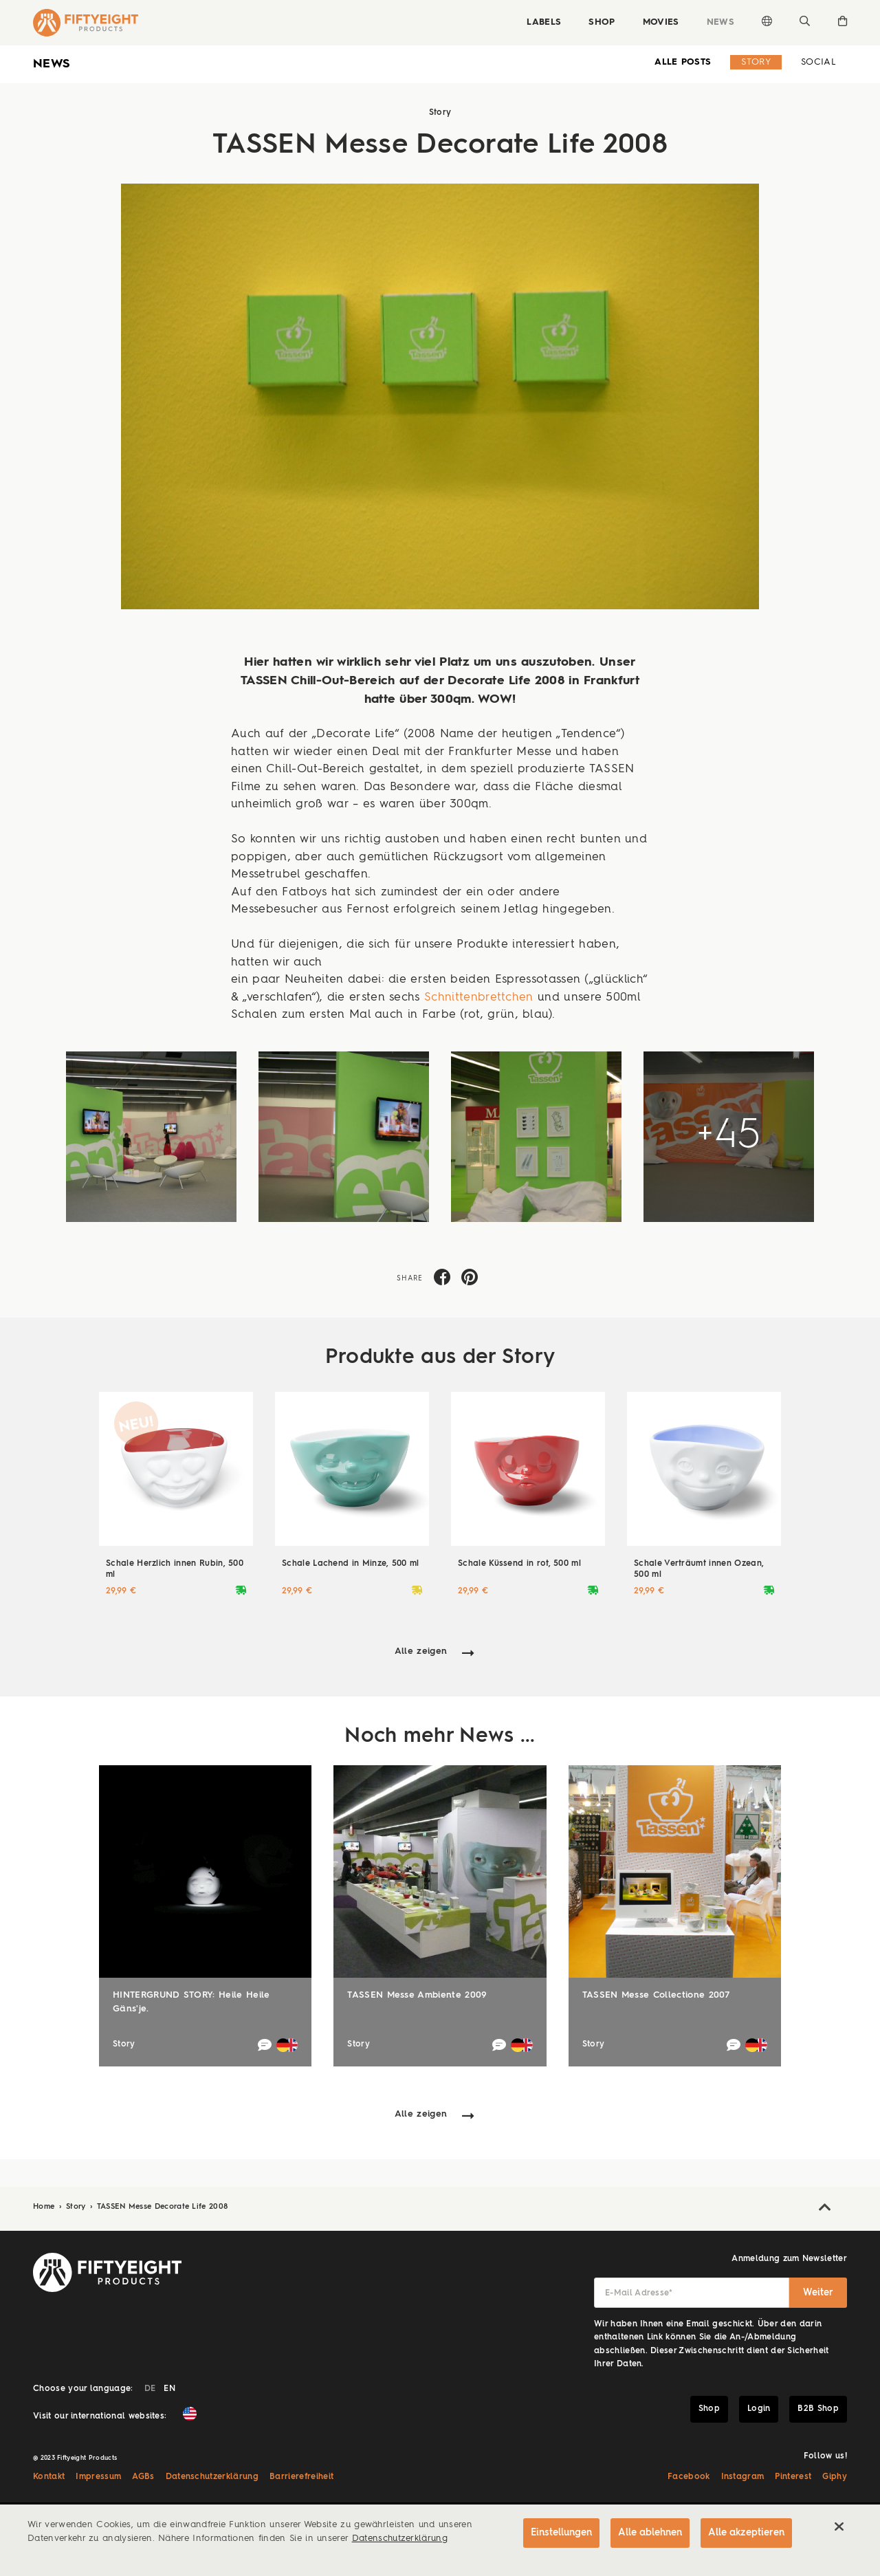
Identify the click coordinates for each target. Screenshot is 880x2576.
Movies (661, 22)
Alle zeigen (421, 1651)
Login (759, 2409)
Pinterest (793, 2477)
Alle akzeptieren (746, 2532)
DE (150, 2389)
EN (169, 2389)
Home (45, 2207)
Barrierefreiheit (301, 2477)
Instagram (742, 2477)
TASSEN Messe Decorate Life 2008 (162, 2207)
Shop (601, 22)
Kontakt (49, 2477)
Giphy (834, 2477)
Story (756, 62)
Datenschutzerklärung (212, 2477)
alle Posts (682, 62)
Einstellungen (561, 2532)
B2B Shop (818, 2409)
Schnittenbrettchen (479, 997)
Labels (544, 22)
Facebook (689, 2477)
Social (818, 62)
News (720, 22)
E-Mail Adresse (639, 2293)
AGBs (143, 2477)
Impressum (98, 2477)
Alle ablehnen (650, 2532)
